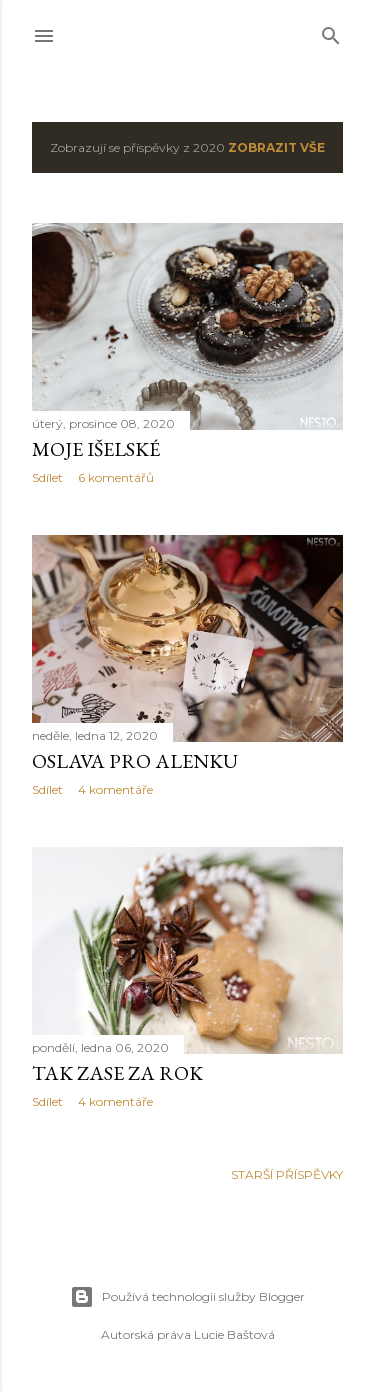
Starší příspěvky (287, 1174)
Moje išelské (96, 449)
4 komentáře (115, 789)
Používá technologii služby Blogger (187, 1297)
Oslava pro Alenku (135, 761)
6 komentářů (116, 477)
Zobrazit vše (276, 147)
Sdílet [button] (47, 477)
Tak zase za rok (117, 1073)
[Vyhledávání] (331, 31)
